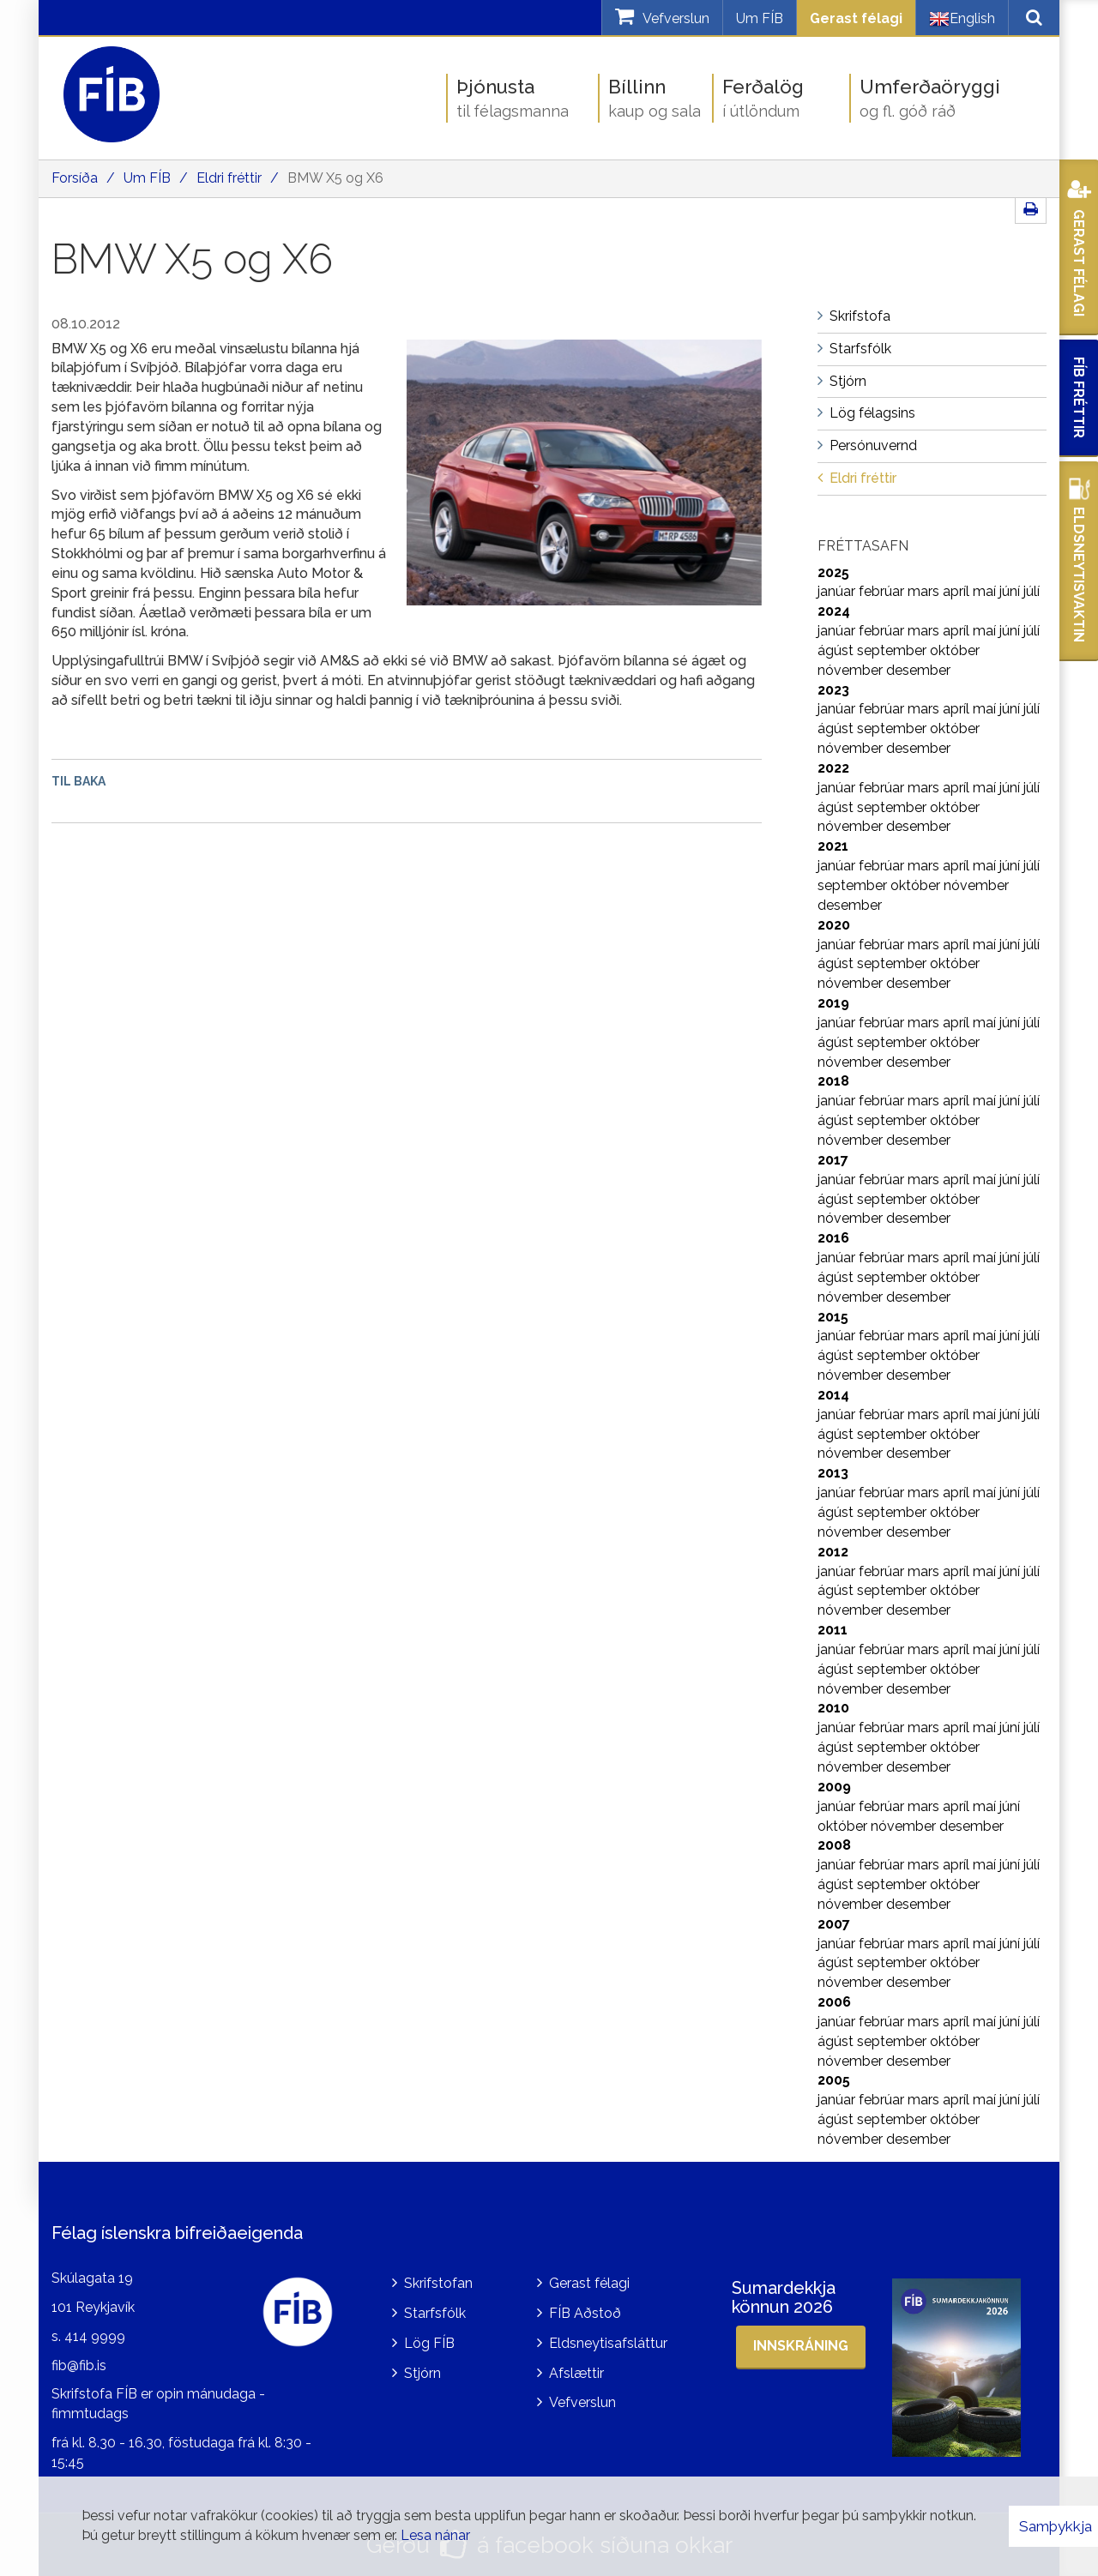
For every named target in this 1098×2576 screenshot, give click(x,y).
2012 (832, 1552)
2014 (833, 1395)
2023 (833, 690)
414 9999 (94, 2336)
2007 (833, 1924)
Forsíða (74, 178)
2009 (834, 1787)
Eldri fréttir (229, 178)
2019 (833, 1003)
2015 (832, 1317)
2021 (832, 846)
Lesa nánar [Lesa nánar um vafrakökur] (435, 2535)
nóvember (851, 670)
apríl (958, 591)
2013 (832, 1473)
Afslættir (576, 2373)
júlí (1031, 591)
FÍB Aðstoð (585, 2313)
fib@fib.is (78, 2365)
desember (918, 670)
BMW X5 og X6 (335, 178)
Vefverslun (582, 2402)
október (955, 650)
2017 (832, 1160)
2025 (833, 572)
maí (986, 591)
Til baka (78, 781)
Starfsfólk (435, 2313)
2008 (834, 1845)
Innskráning (800, 2346)
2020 (833, 925)
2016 (833, 1238)
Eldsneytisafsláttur (608, 2343)
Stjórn (422, 2373)
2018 (833, 1081)
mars (925, 591)
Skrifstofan (438, 2283)
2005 (833, 2080)
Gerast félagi (856, 18)
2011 (832, 1630)
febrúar (883, 591)
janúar (838, 591)
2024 (833, 611)
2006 (834, 2002)
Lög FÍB (429, 2343)
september (893, 650)
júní (1011, 591)
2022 (833, 768)
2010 (833, 1708)
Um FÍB (759, 18)
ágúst (837, 650)
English (962, 18)
